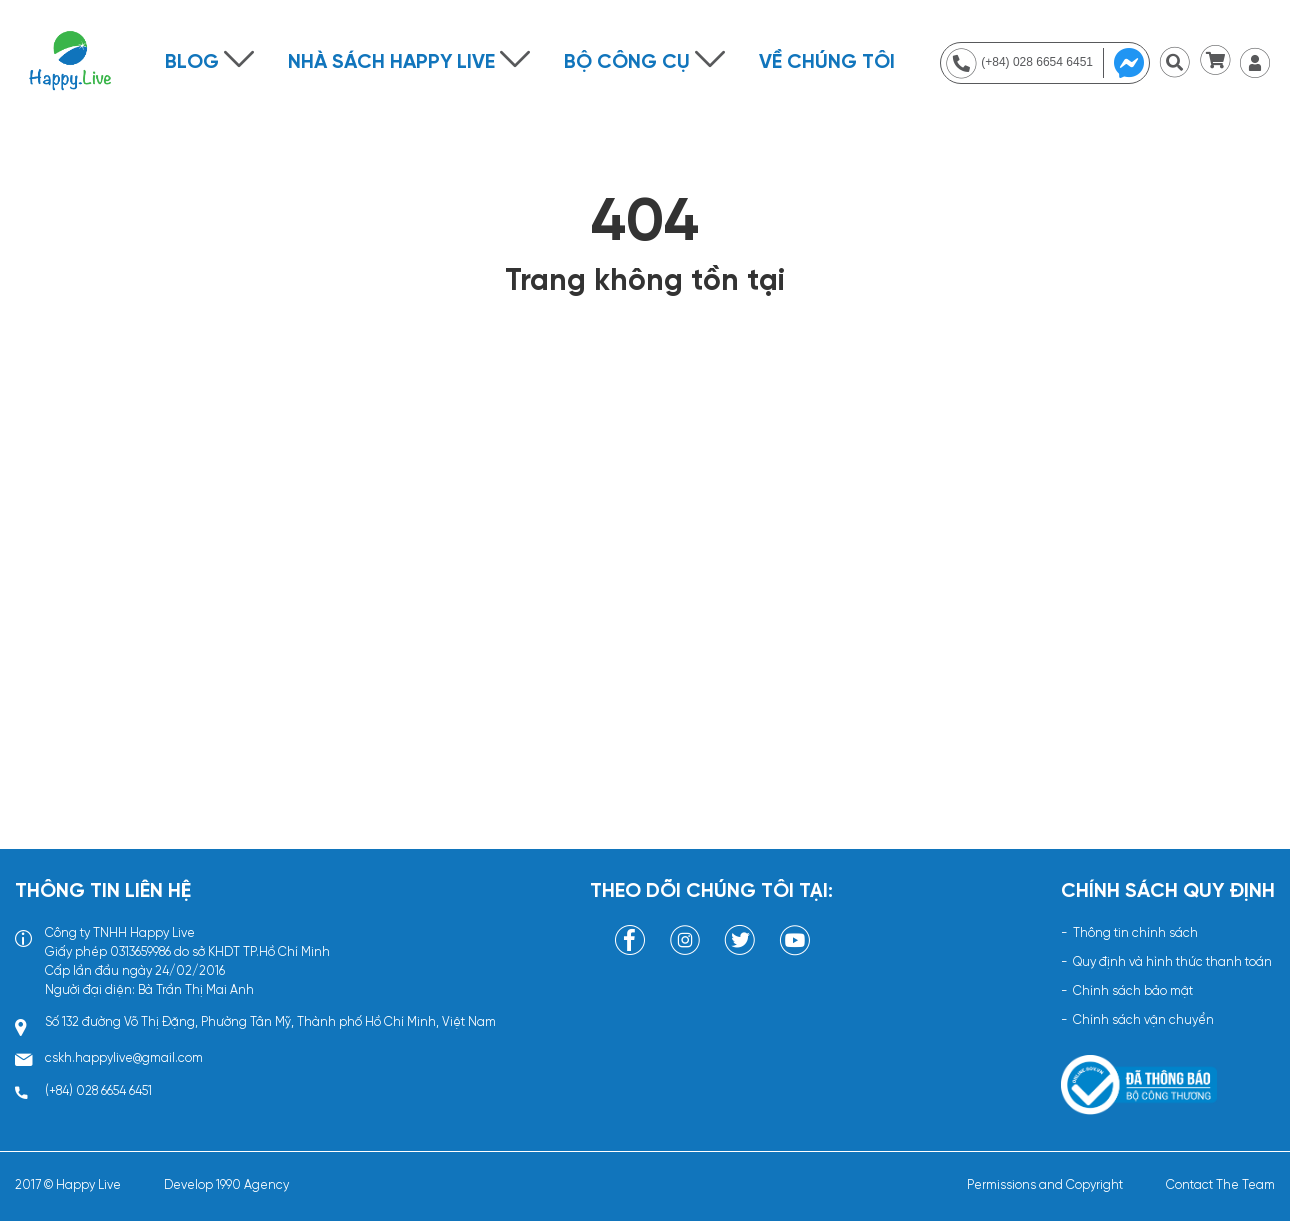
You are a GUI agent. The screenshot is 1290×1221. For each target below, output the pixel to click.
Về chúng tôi (827, 62)
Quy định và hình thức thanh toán (1172, 962)
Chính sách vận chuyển (1143, 1020)
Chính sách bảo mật (1133, 991)
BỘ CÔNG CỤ (627, 62)
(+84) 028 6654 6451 (98, 1091)
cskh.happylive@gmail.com (124, 1058)
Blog (192, 62)
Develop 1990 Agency (226, 1185)
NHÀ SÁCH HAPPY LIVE (391, 62)
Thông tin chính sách (1135, 933)
